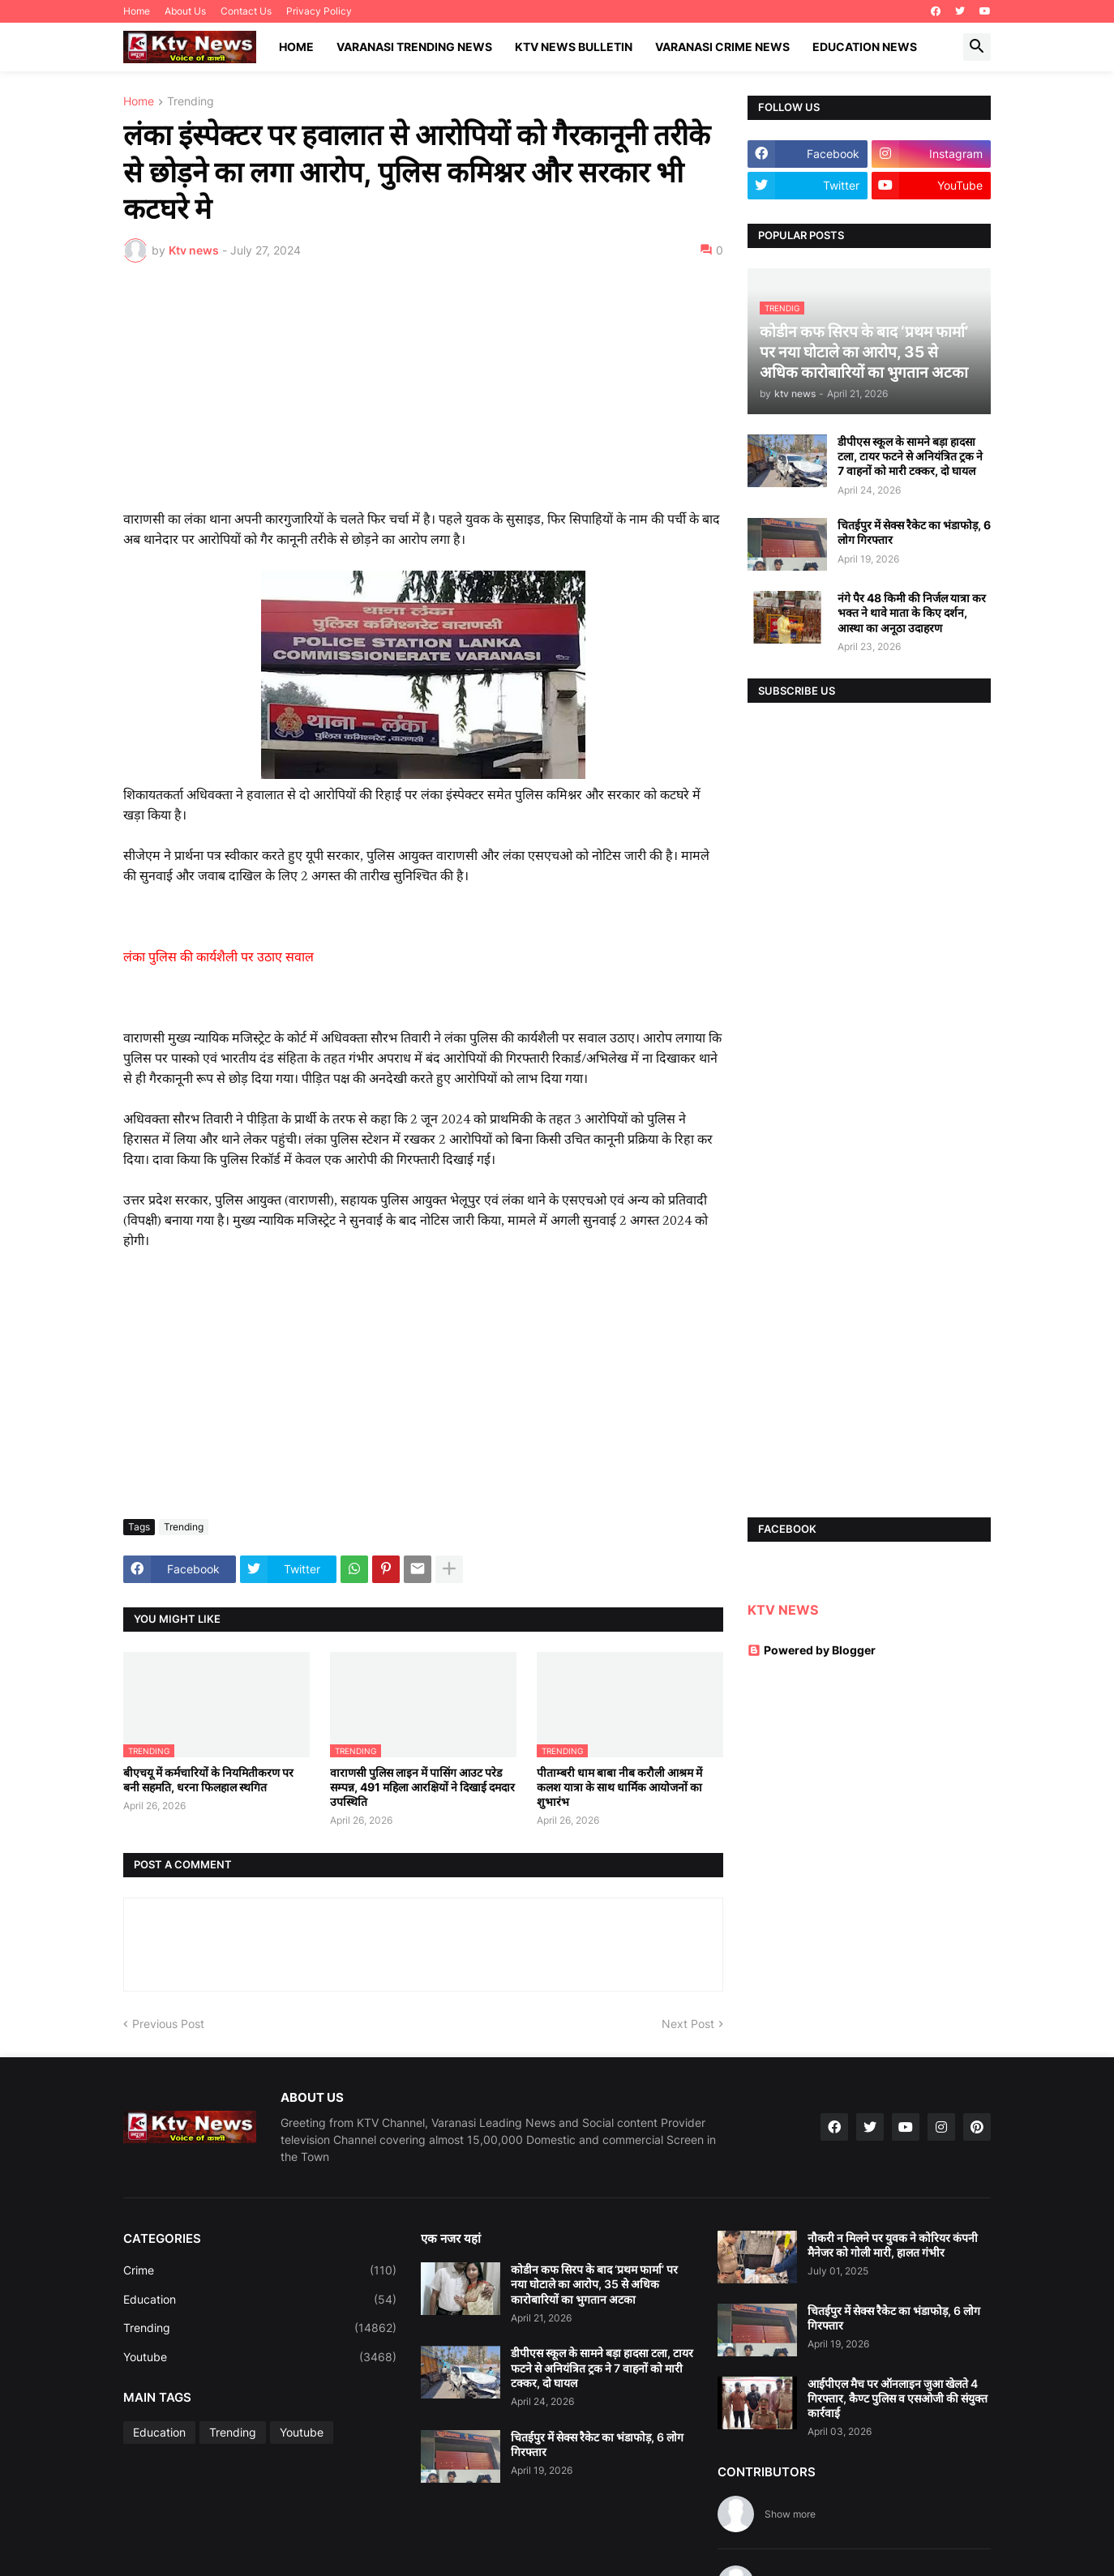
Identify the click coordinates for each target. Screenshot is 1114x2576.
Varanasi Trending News (414, 46)
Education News (864, 46)
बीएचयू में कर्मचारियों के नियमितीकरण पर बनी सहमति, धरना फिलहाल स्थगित (208, 1779)
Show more (790, 2514)
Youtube (259, 2357)
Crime (259, 2270)
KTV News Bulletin (573, 46)
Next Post (688, 2023)
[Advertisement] (423, 396)
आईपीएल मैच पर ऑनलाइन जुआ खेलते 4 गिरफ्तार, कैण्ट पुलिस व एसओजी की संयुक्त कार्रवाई (898, 2398)
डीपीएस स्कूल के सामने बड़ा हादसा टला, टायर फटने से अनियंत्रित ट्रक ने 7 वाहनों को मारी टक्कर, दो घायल (910, 455)
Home (136, 11)
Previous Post (168, 2023)
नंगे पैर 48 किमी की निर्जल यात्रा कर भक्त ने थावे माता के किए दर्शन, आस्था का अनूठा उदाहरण (912, 612)
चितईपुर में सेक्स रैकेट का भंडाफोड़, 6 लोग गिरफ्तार (914, 532)
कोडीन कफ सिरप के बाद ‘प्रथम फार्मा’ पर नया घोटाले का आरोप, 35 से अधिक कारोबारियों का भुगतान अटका (594, 2283)
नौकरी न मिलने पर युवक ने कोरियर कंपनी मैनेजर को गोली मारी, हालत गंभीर (893, 2245)
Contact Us (246, 11)
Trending (190, 102)
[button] (977, 47)
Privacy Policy (319, 11)
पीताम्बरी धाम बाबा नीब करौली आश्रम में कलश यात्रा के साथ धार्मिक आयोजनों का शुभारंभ (619, 1786)
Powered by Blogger (812, 1650)
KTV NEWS (783, 1610)
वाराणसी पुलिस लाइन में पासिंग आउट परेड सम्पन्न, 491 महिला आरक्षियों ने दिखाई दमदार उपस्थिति (422, 1786)
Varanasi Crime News (722, 46)
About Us (185, 11)
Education (259, 2299)
